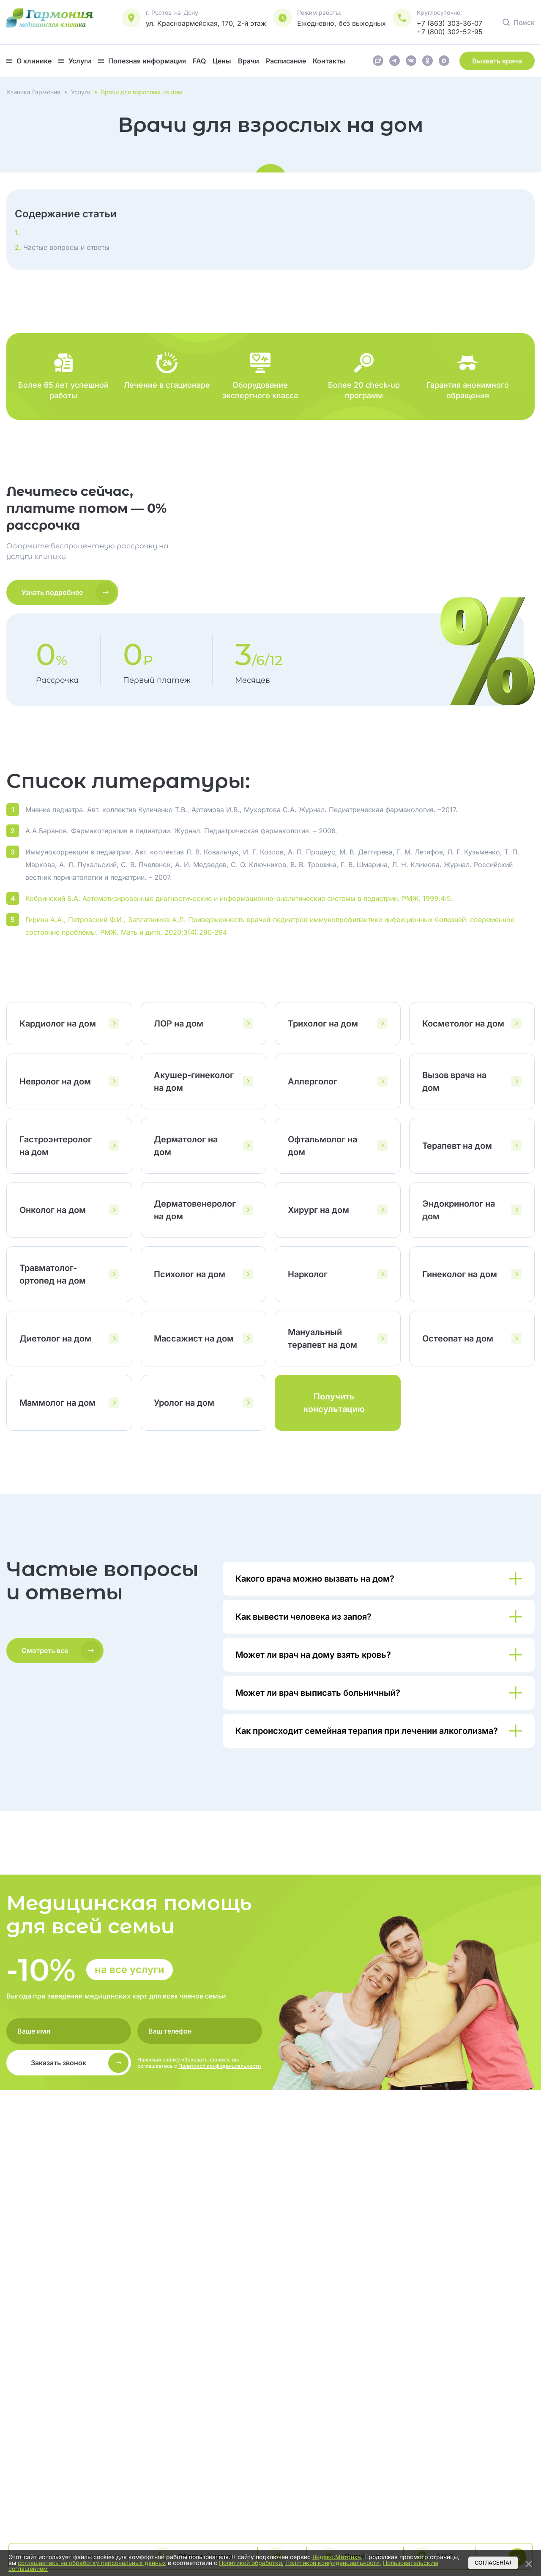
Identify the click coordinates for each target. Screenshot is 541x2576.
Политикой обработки (250, 2562)
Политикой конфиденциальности (219, 2066)
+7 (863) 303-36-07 (449, 23)
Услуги (80, 92)
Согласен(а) (493, 2563)
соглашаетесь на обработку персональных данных (92, 2562)
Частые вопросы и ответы (65, 247)
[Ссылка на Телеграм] (394, 63)
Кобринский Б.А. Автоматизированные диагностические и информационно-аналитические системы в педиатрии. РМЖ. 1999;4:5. (239, 898)
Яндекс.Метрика (336, 2556)
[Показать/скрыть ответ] (379, 1579)
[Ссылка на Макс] (444, 63)
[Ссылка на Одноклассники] (427, 63)
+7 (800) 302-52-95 (450, 31)
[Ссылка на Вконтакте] (411, 63)
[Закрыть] (529, 2562)
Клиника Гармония (33, 92)
